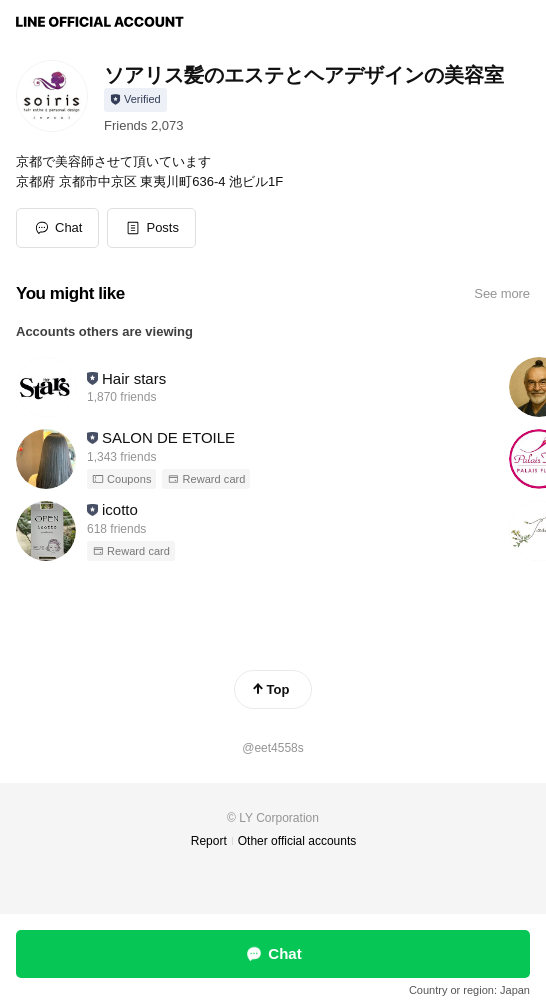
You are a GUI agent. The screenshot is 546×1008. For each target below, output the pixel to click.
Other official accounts (297, 841)
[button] (151, 228)
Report (209, 841)
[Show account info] (135, 100)
